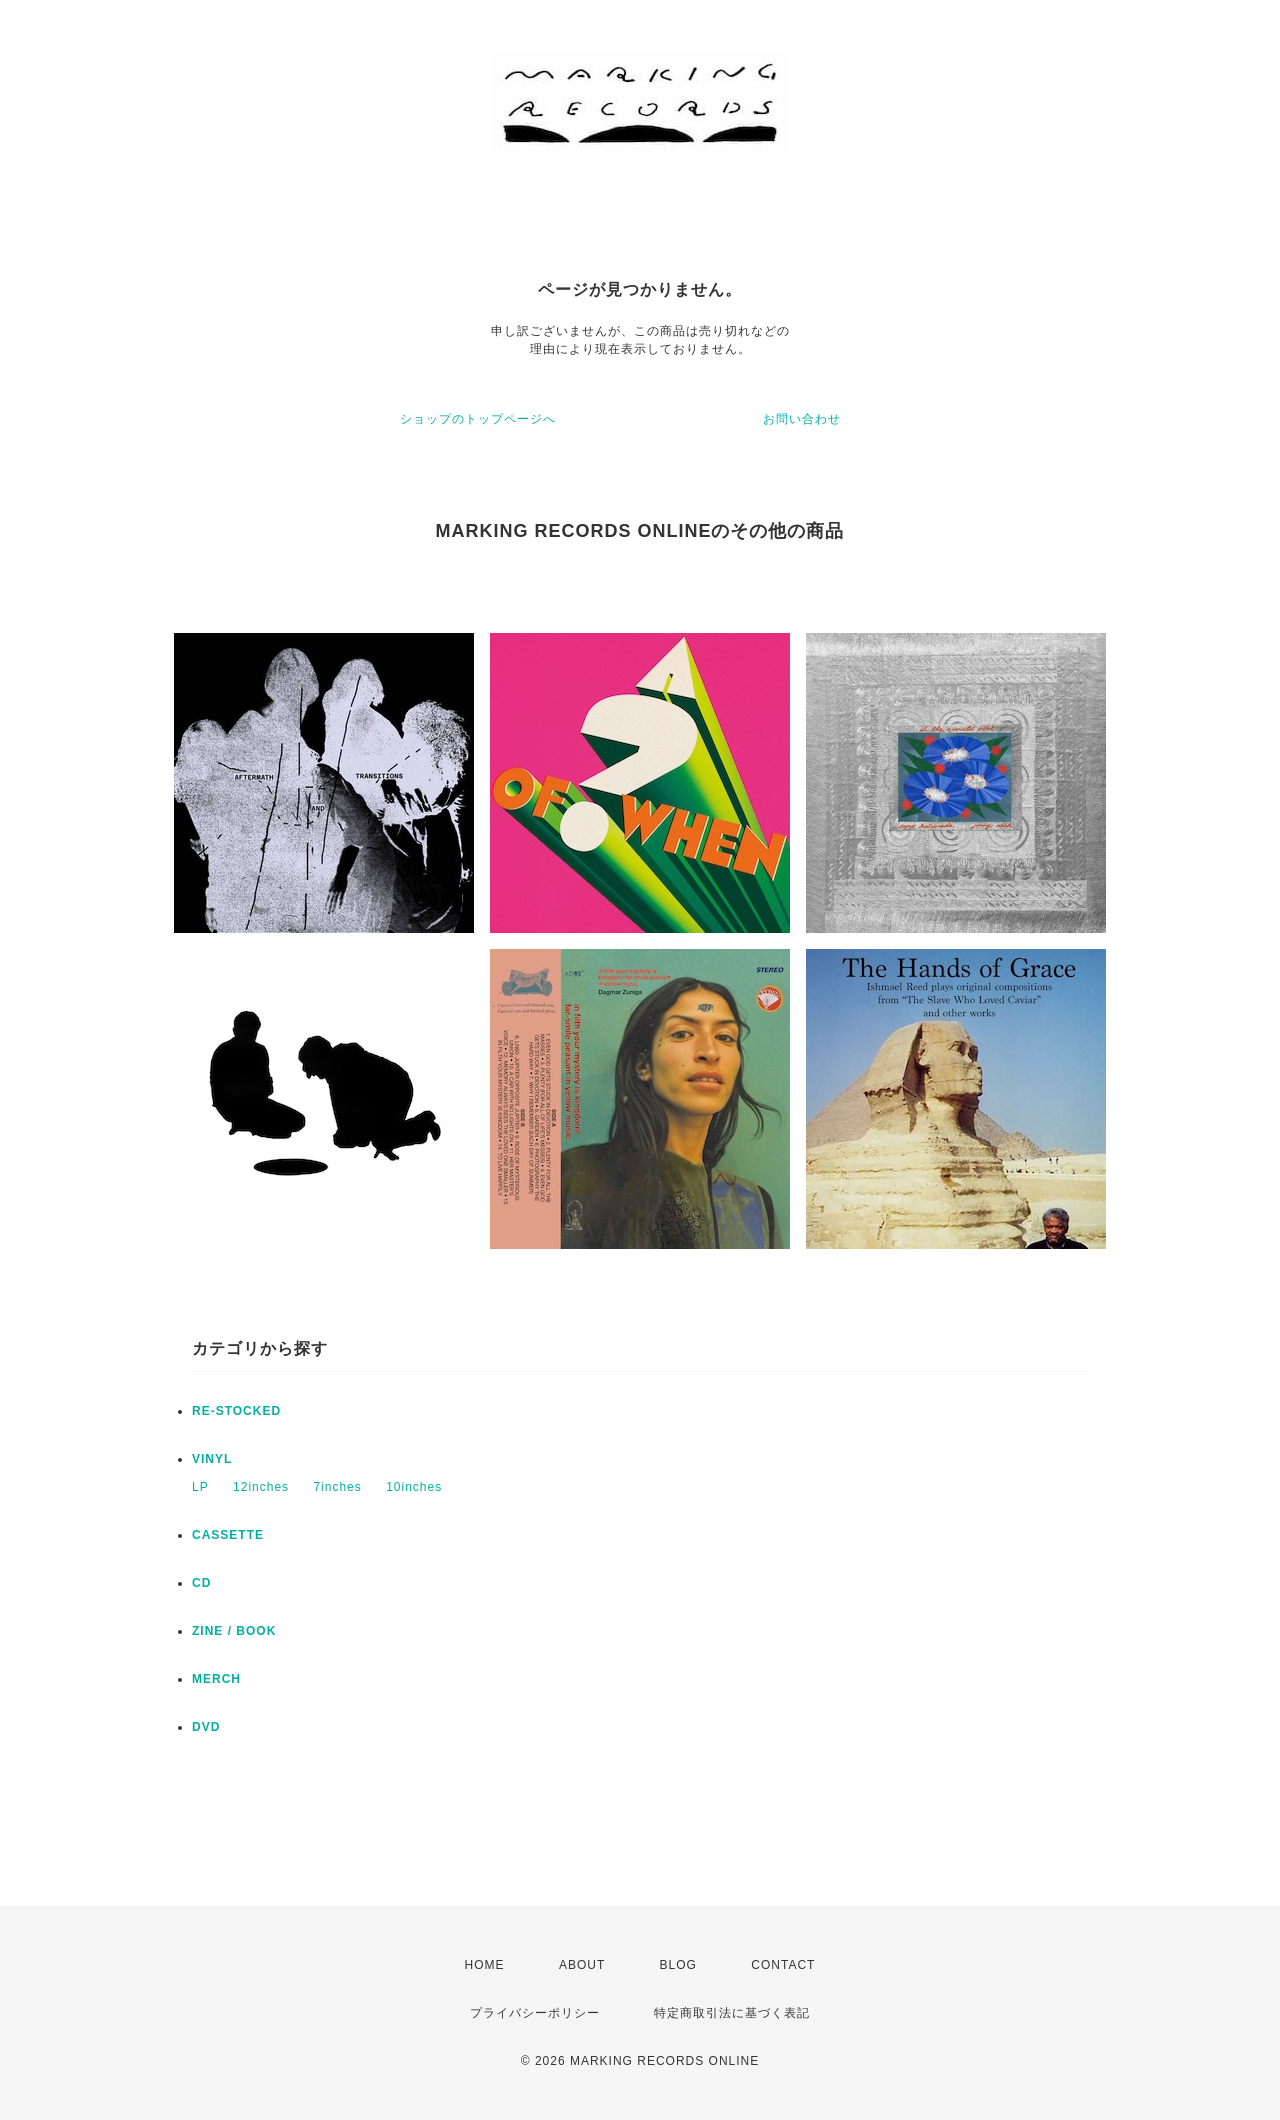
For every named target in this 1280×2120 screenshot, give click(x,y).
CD (201, 1583)
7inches (337, 1487)
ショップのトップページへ (478, 419)
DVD (206, 1727)
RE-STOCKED (236, 1411)
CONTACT (783, 1965)
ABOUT (582, 1965)
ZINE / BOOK (234, 1631)
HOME (485, 1965)
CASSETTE (228, 1535)
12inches (261, 1487)
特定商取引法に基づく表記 (732, 2013)
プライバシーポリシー (535, 2013)
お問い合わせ (802, 419)
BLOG (678, 1965)
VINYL (212, 1459)
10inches (414, 1487)
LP (200, 1487)
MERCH (216, 1679)
